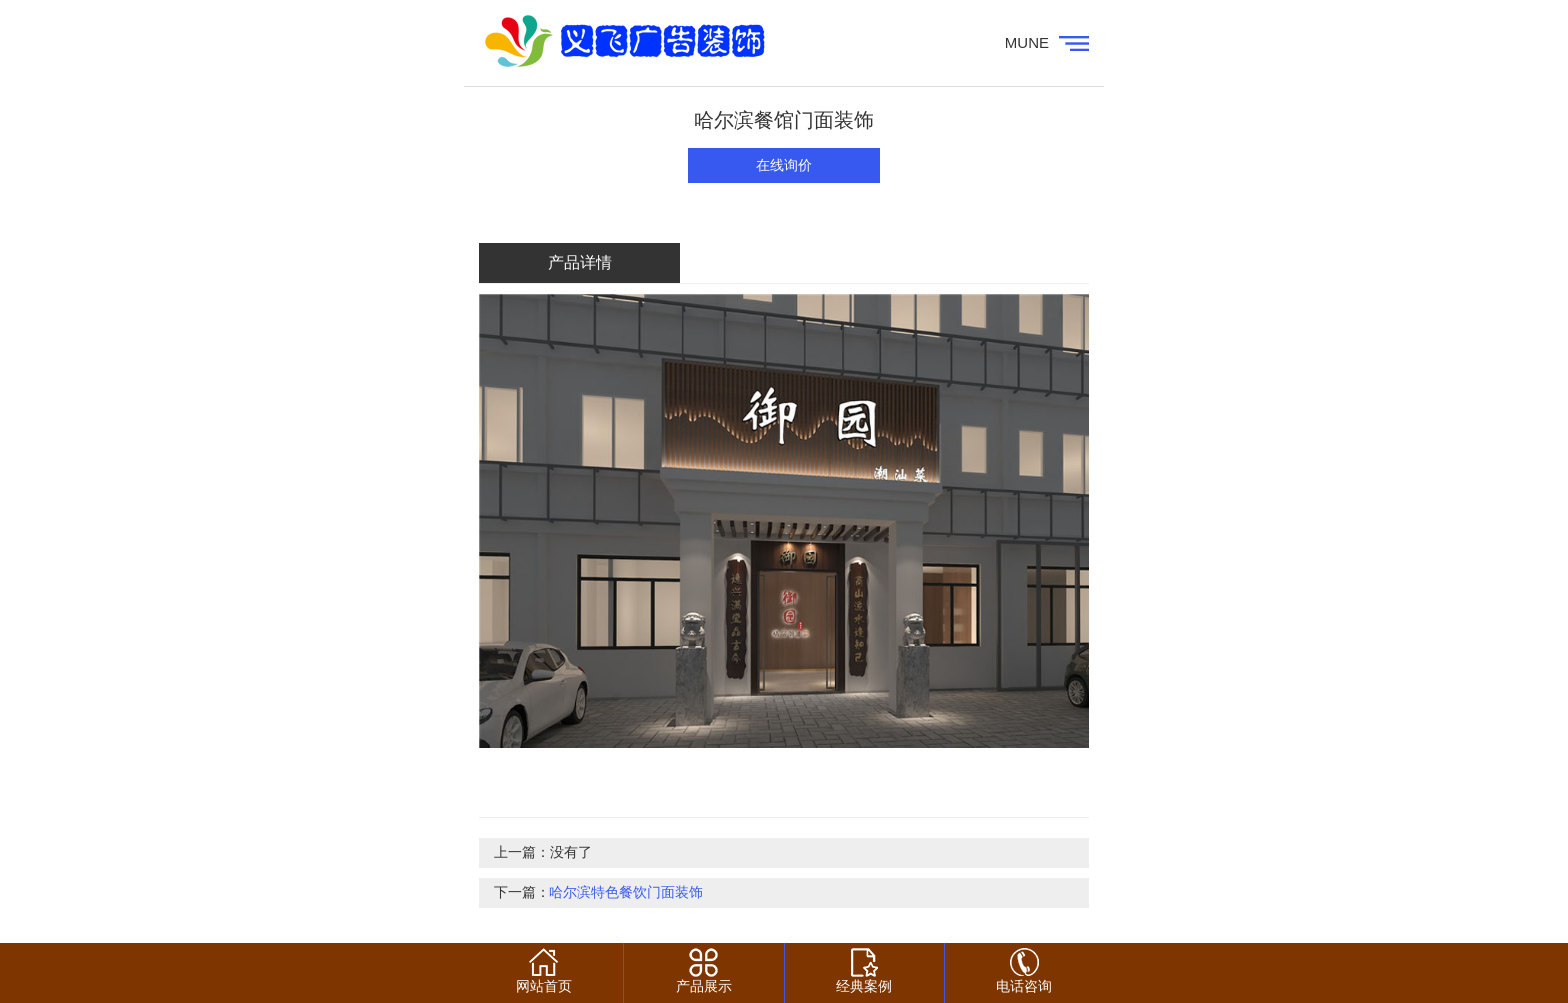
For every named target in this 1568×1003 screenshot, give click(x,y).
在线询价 (784, 165)
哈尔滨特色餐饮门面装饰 (626, 892)
